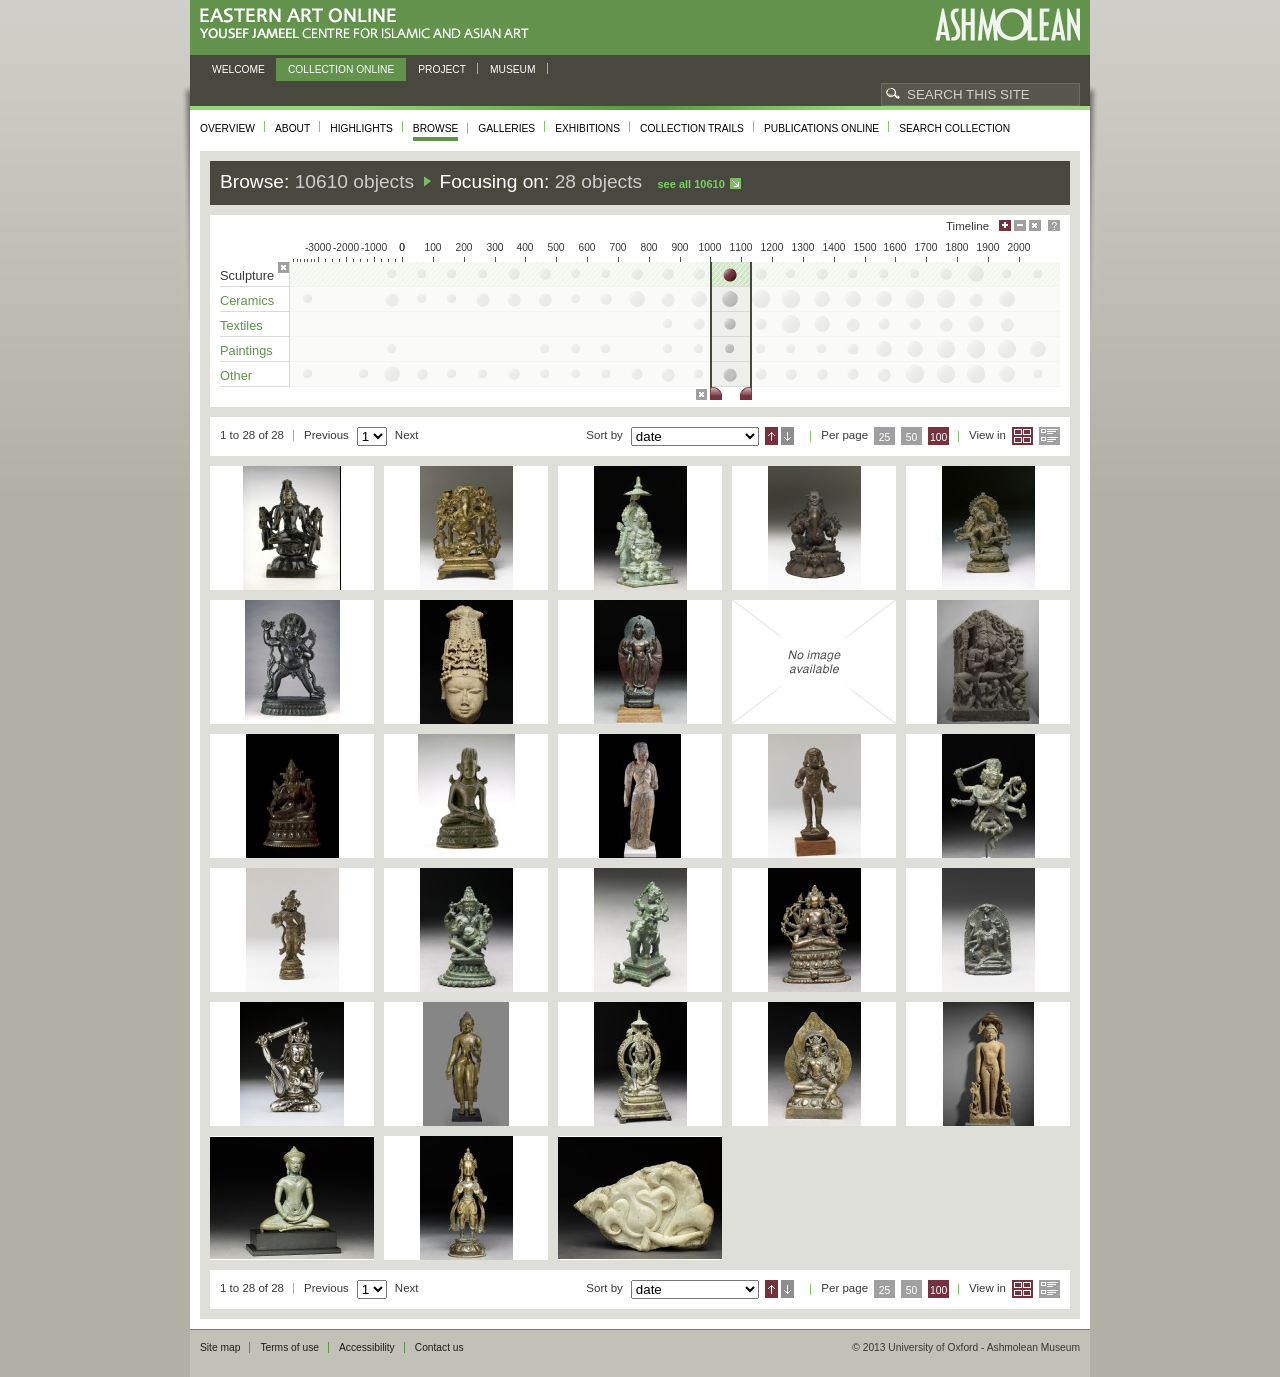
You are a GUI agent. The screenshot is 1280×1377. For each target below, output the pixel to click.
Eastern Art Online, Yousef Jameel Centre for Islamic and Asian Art (369, 24)
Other (236, 375)
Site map (220, 1347)
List (1049, 436)
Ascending (771, 436)
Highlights (361, 128)
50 (912, 437)
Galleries (506, 128)
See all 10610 (690, 184)
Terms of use (289, 1347)
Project (442, 69)
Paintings (246, 350)
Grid (1022, 436)
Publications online (821, 128)
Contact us (439, 1347)
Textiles (241, 325)
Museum (513, 69)
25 (885, 437)
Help (1054, 225)
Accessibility (367, 1347)
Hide (1035, 225)
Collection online (341, 69)
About (292, 128)
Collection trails (692, 128)
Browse (436, 128)
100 (938, 437)
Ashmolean (1007, 24)
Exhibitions (587, 128)
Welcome (238, 69)
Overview (227, 128)
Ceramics (247, 300)
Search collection (954, 128)
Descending (787, 436)
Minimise (1020, 225)
